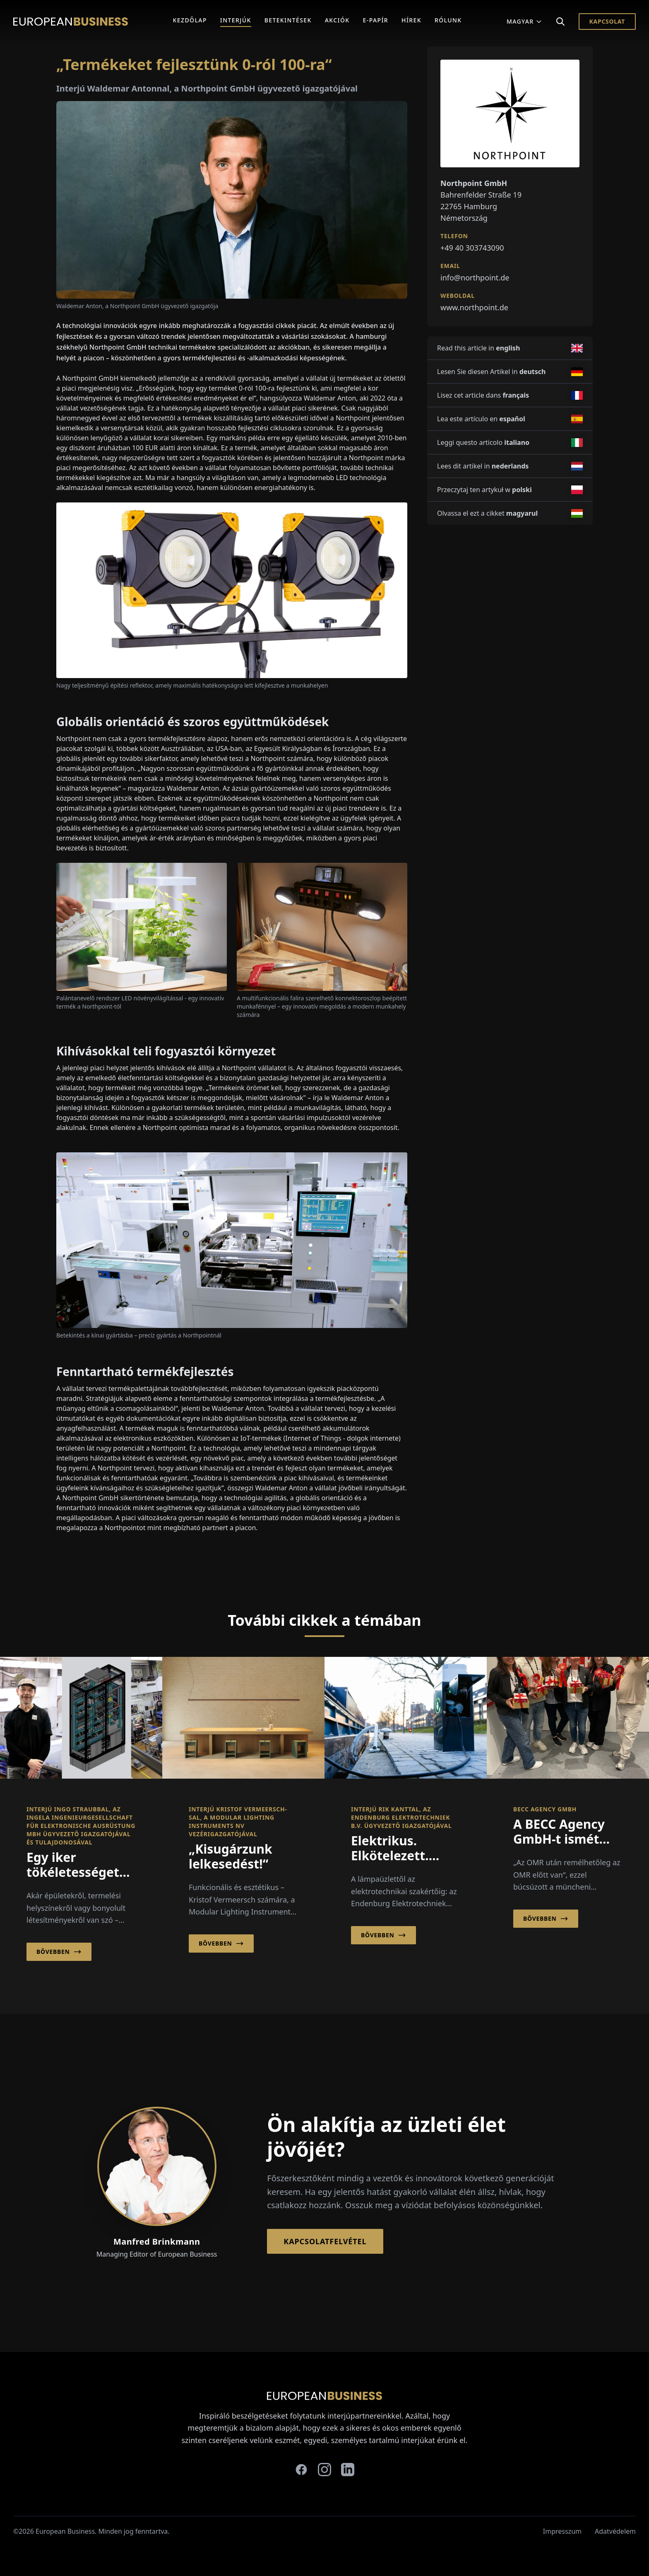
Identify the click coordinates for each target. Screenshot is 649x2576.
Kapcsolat (607, 21)
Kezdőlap (190, 20)
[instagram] (324, 2469)
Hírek (411, 20)
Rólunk (448, 20)
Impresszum (562, 2531)
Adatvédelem (615, 2531)
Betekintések (288, 20)
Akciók (337, 20)
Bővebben (59, 1952)
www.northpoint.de (474, 307)
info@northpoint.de (474, 277)
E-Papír (375, 20)
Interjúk (235, 20)
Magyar (524, 21)
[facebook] (301, 2469)
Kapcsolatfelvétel (325, 2241)
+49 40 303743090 (472, 248)
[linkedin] (347, 2469)
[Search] (560, 22)
